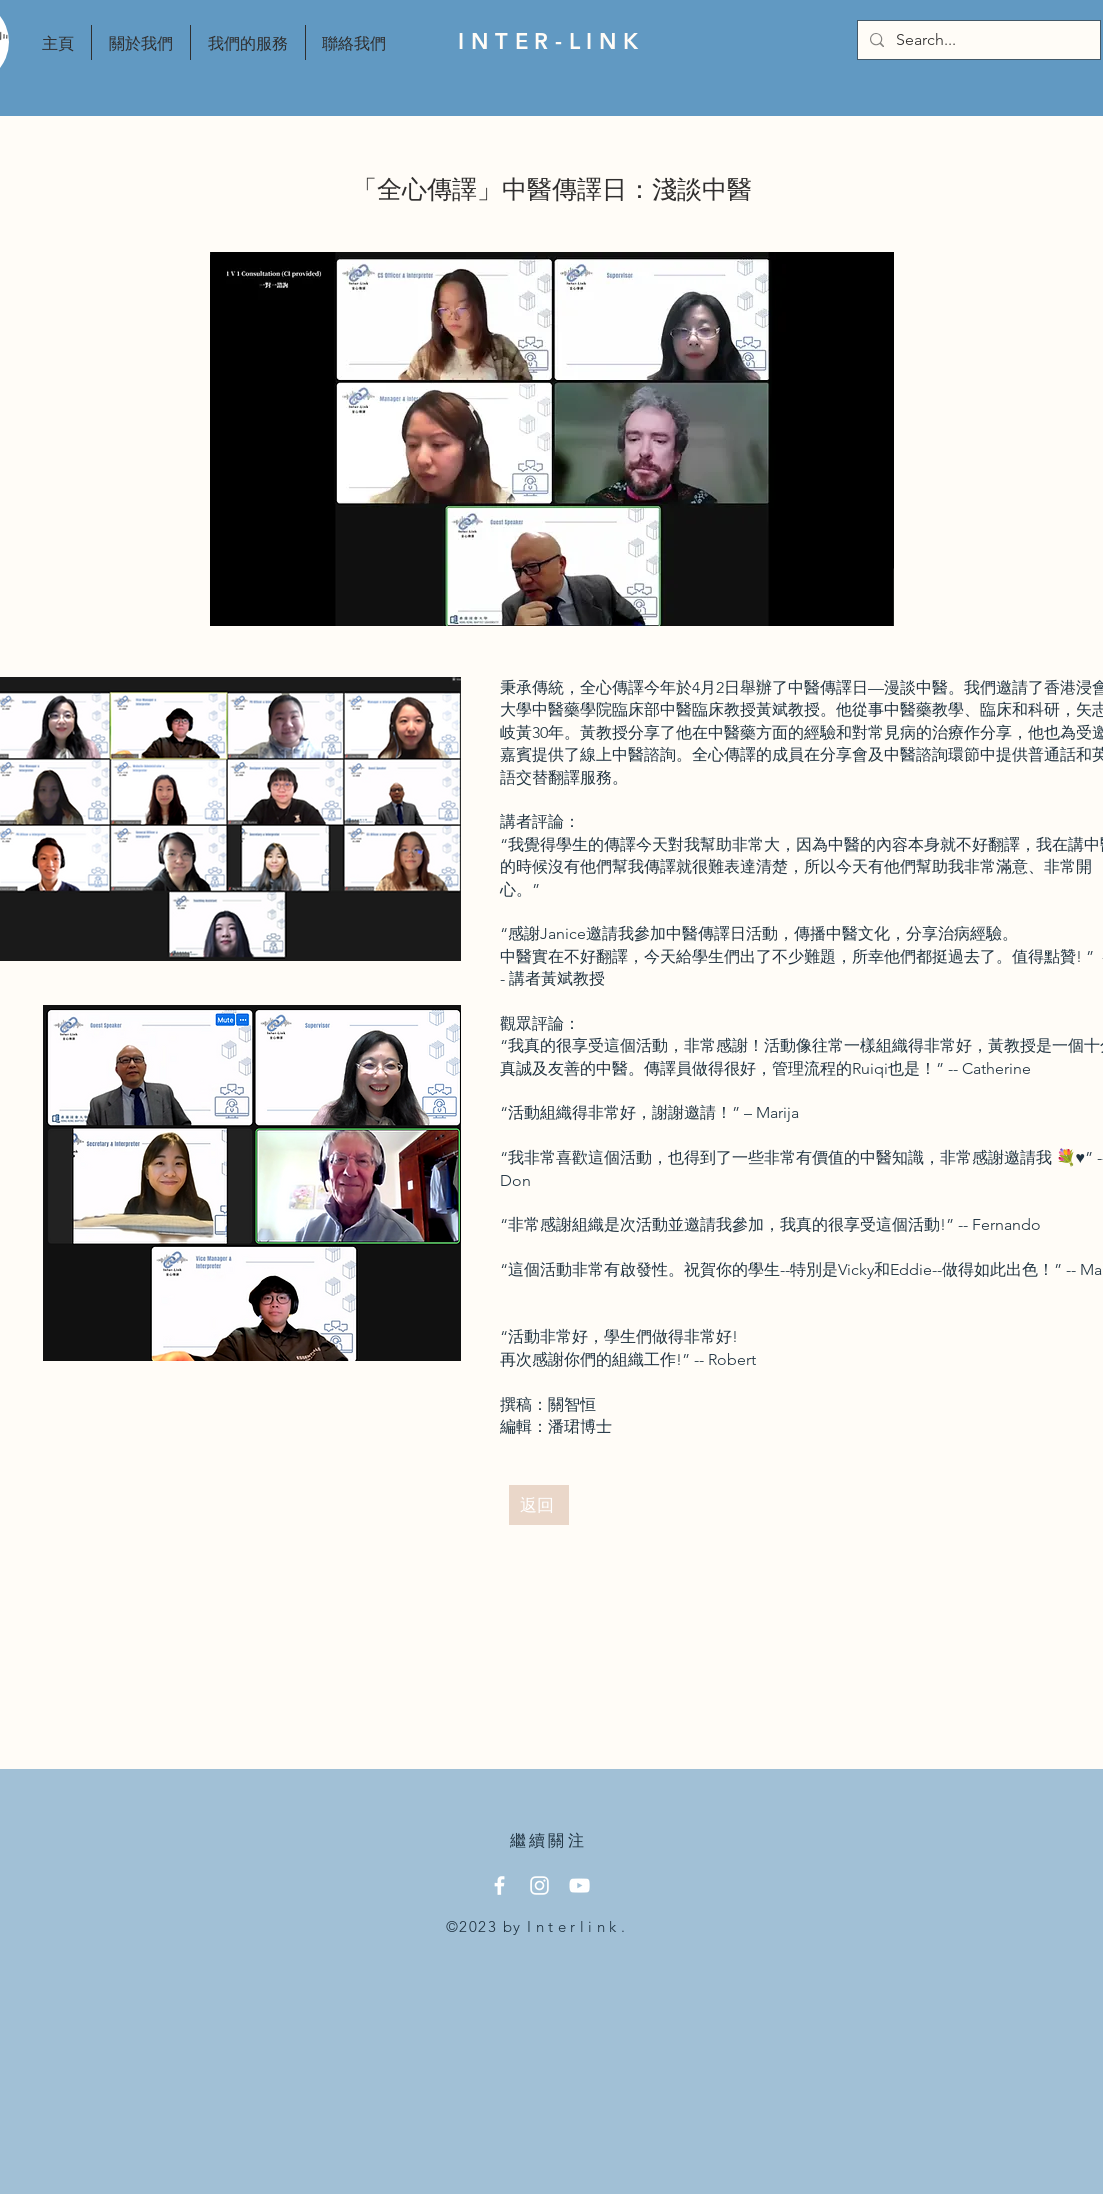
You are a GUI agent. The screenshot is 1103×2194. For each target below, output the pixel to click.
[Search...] (977, 40)
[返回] (539, 1505)
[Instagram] (539, 1885)
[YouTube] (579, 1885)
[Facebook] (499, 1885)
